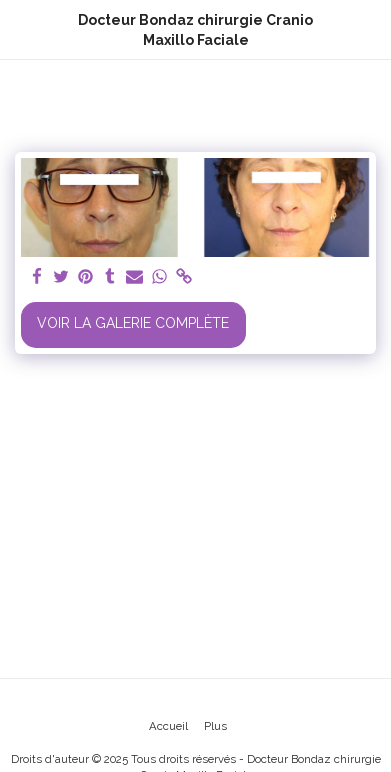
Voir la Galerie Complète (133, 323)
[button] (22, 29)
